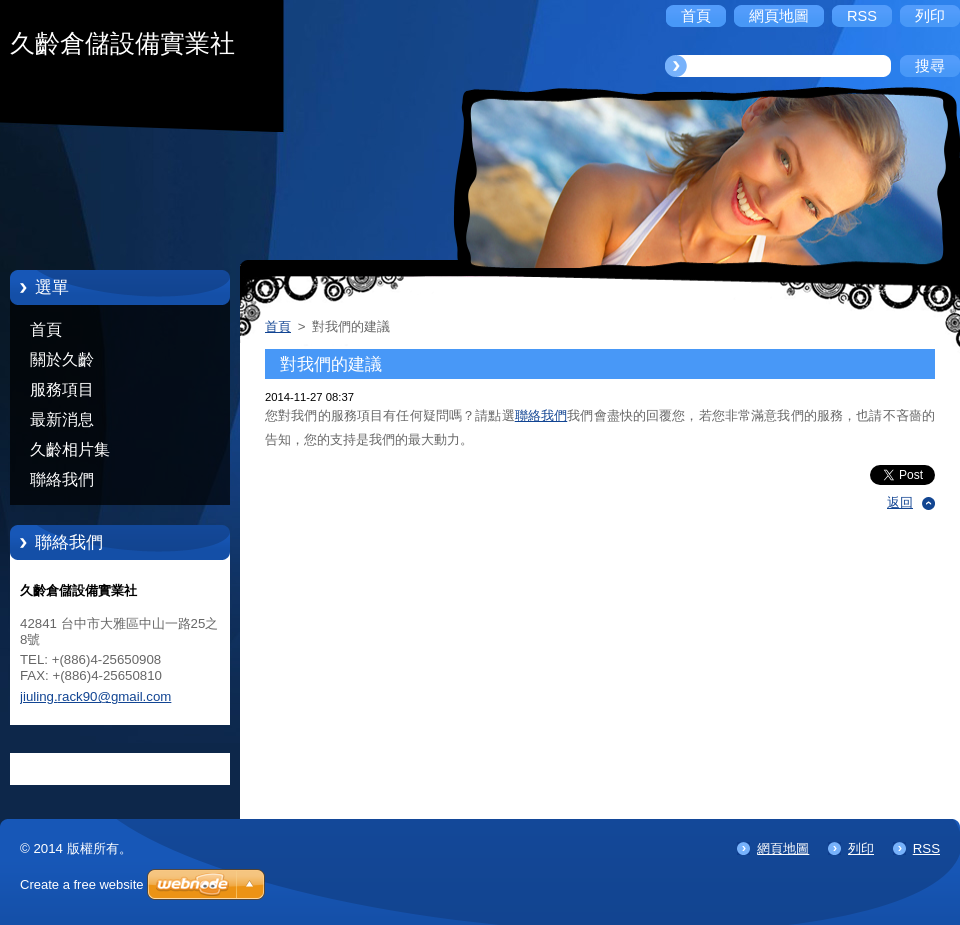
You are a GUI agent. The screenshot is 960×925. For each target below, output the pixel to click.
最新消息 (62, 419)
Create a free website (82, 884)
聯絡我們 (62, 479)
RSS (926, 848)
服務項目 (62, 389)
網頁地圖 (783, 848)
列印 (861, 848)
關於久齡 (62, 359)
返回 (900, 502)
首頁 (46, 329)
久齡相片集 (70, 449)
